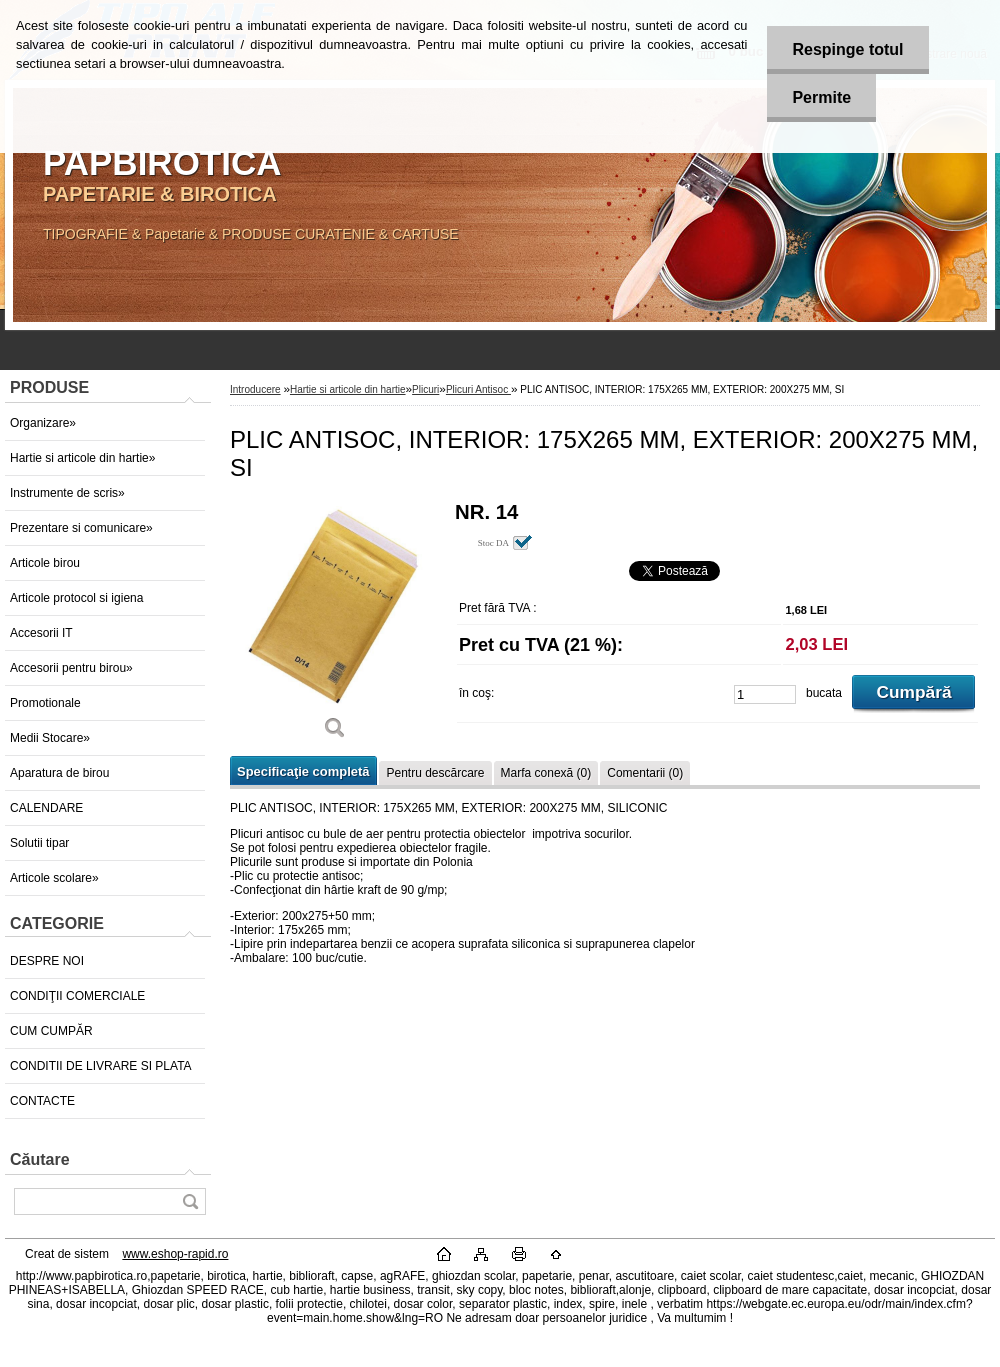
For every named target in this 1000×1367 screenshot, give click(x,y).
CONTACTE (42, 1101)
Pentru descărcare (435, 773)
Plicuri (425, 389)
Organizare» (43, 423)
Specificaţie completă (303, 771)
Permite (821, 97)
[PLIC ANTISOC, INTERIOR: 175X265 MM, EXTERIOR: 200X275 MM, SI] (335, 627)
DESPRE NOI (47, 961)
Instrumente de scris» (67, 493)
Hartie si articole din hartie (348, 389)
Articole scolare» (54, 878)
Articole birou (45, 563)
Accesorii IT (41, 633)
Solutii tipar (39, 843)
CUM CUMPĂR (51, 1031)
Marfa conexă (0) (546, 773)
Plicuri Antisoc (478, 389)
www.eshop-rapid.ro (175, 1254)
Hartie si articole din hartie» (82, 458)
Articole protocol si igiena (76, 598)
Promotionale (45, 703)
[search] (190, 1201)
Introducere (255, 389)
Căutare (40, 1159)
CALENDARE (46, 808)
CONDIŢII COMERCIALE (77, 996)
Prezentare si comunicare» (81, 528)
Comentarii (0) (645, 773)
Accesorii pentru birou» (71, 668)
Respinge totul (847, 49)
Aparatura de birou (59, 773)
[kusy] (765, 694)
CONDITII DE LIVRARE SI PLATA (101, 1066)
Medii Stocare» (50, 738)
